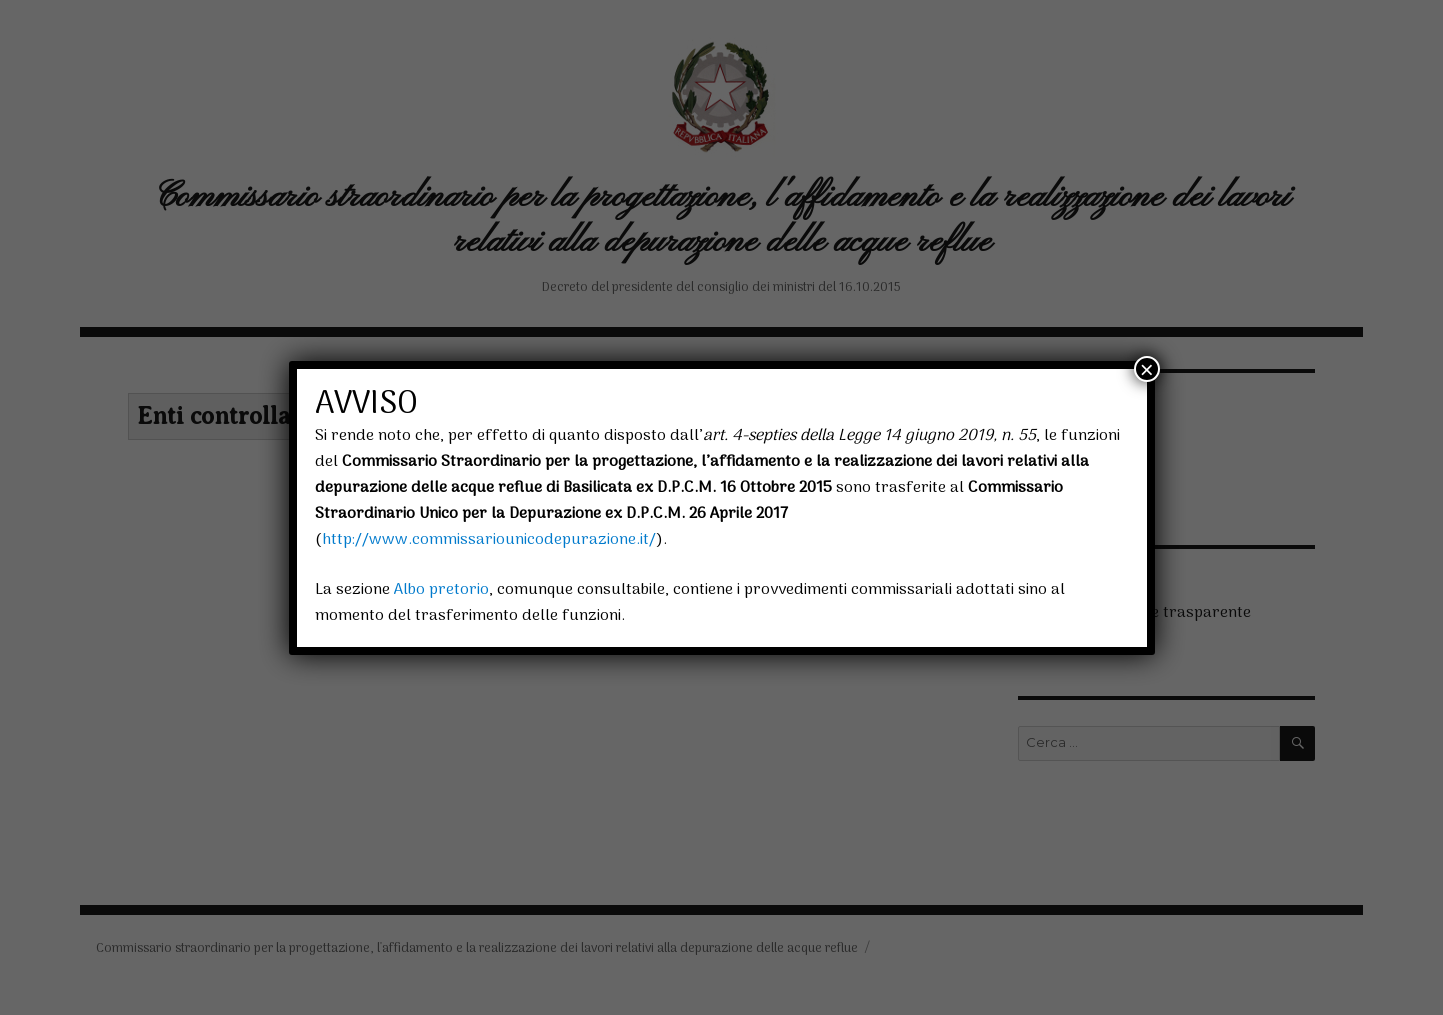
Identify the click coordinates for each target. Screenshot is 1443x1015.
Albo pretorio (441, 590)
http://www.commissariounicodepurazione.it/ (489, 540)
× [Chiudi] (1147, 369)
